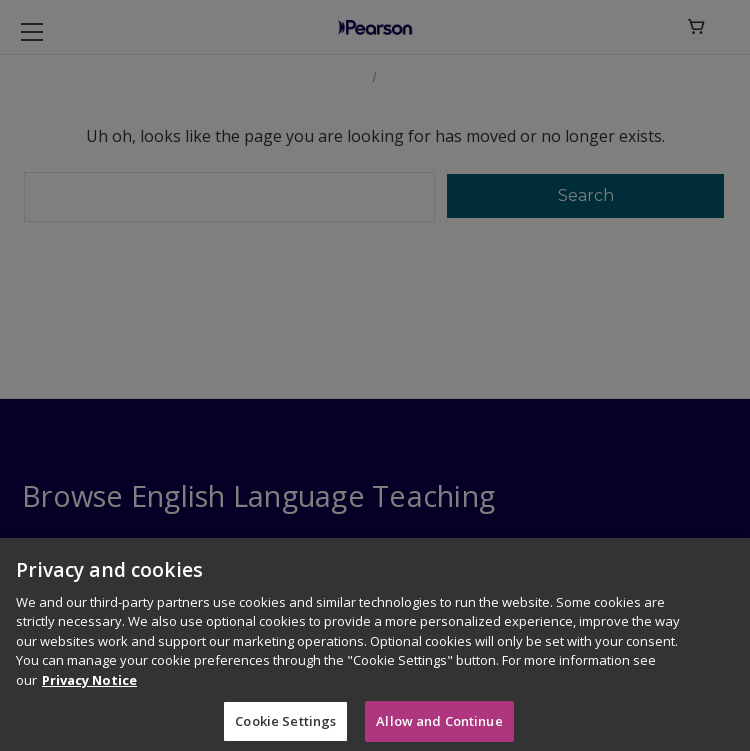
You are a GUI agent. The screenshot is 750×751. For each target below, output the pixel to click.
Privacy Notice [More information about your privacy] (89, 686)
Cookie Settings (285, 726)
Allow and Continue (439, 726)
